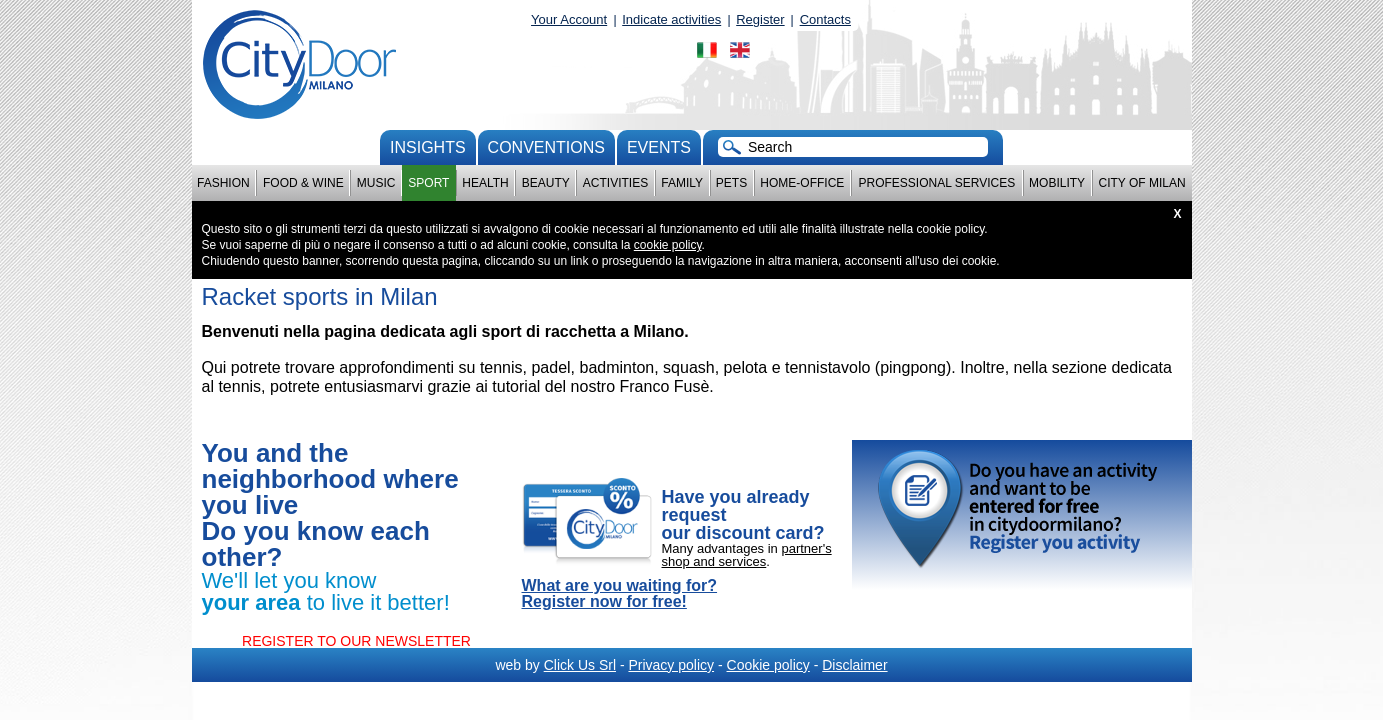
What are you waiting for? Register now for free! (620, 594)
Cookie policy (768, 665)
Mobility (1057, 183)
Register (760, 19)
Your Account (569, 19)
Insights (428, 147)
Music (376, 183)
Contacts (825, 19)
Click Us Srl (580, 665)
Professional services (936, 183)
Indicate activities (671, 19)
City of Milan (1142, 183)
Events (659, 147)
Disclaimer (854, 665)
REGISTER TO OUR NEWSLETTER (356, 641)
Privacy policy (671, 665)
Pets (731, 183)
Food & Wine (303, 183)
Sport (428, 183)
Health (485, 183)
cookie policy (668, 245)
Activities (615, 183)
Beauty (546, 183)
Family (682, 183)
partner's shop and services (747, 555)
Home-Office (802, 183)
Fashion (223, 183)
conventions (546, 147)
